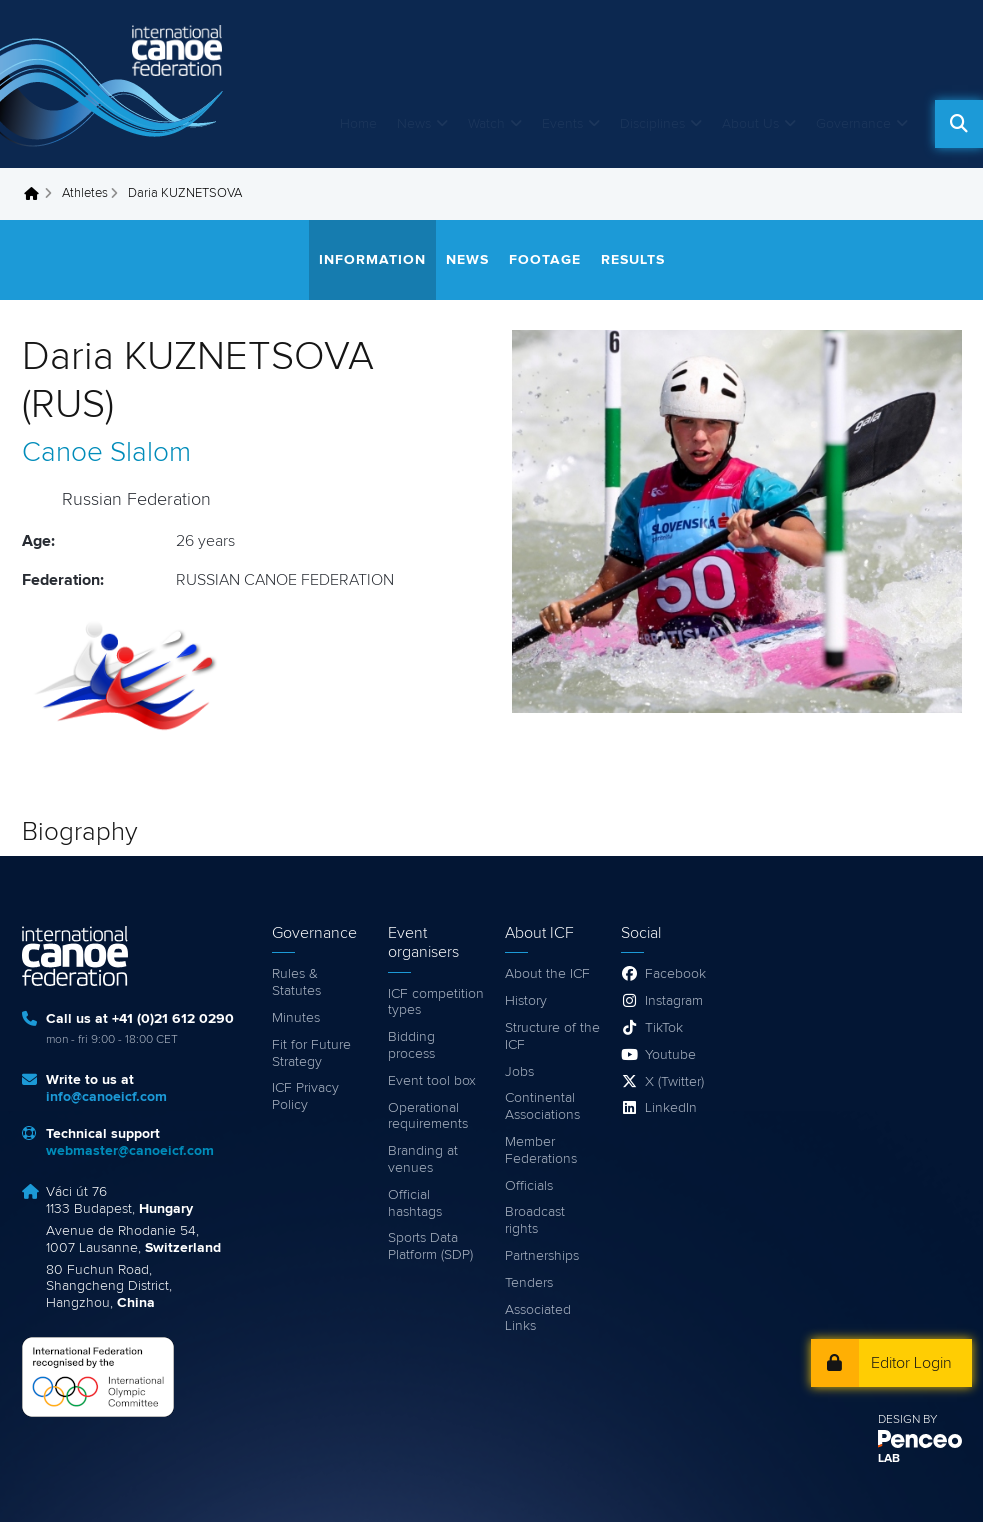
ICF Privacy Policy (305, 1096)
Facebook (675, 974)
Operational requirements (428, 1116)
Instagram (674, 1001)
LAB (889, 1459)
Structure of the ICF (552, 1036)
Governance (853, 124)
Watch (486, 124)
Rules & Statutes (296, 982)
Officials (529, 1186)
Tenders (529, 1283)
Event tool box (432, 1081)
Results (633, 260)
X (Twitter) (674, 1082)
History (526, 1001)
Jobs (519, 1072)
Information (372, 260)
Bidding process (411, 1045)
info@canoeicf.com (106, 1097)
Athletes (85, 193)
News (414, 124)
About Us (750, 124)
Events (562, 124)
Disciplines (652, 124)
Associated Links (538, 1318)
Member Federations (541, 1150)
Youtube (670, 1055)
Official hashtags (415, 1203)
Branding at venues (423, 1159)
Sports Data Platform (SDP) (430, 1246)
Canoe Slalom (106, 453)
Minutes (296, 1018)
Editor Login (911, 1363)
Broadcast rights (535, 1220)
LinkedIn (671, 1108)
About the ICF (547, 974)
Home (358, 124)
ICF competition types (436, 1002)
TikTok (664, 1028)
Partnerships (542, 1256)
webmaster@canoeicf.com (130, 1151)
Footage (545, 260)
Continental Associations (542, 1106)
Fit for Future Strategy (311, 1053)
